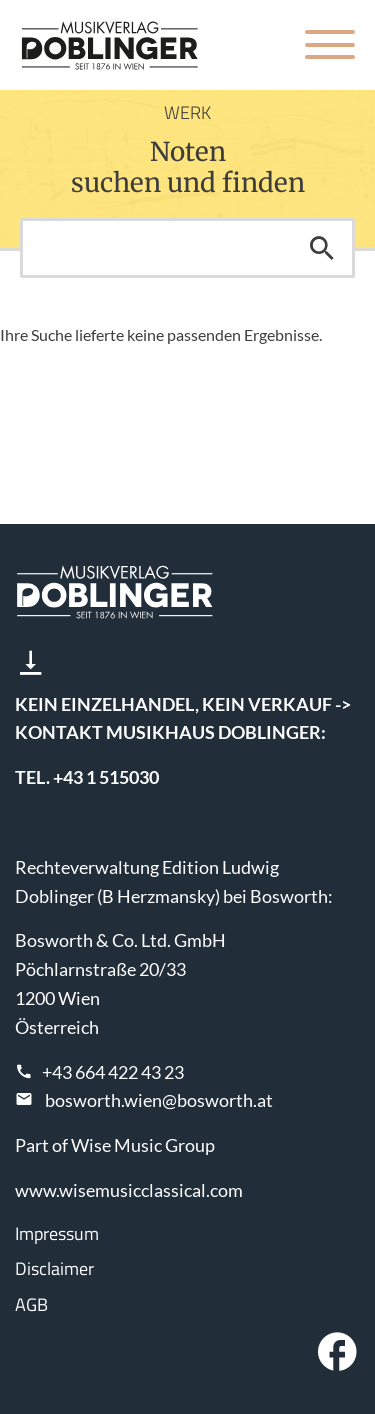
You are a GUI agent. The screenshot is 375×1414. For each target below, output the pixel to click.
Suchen (322, 248)
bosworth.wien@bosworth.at (159, 1100)
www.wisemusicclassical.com (129, 1190)
